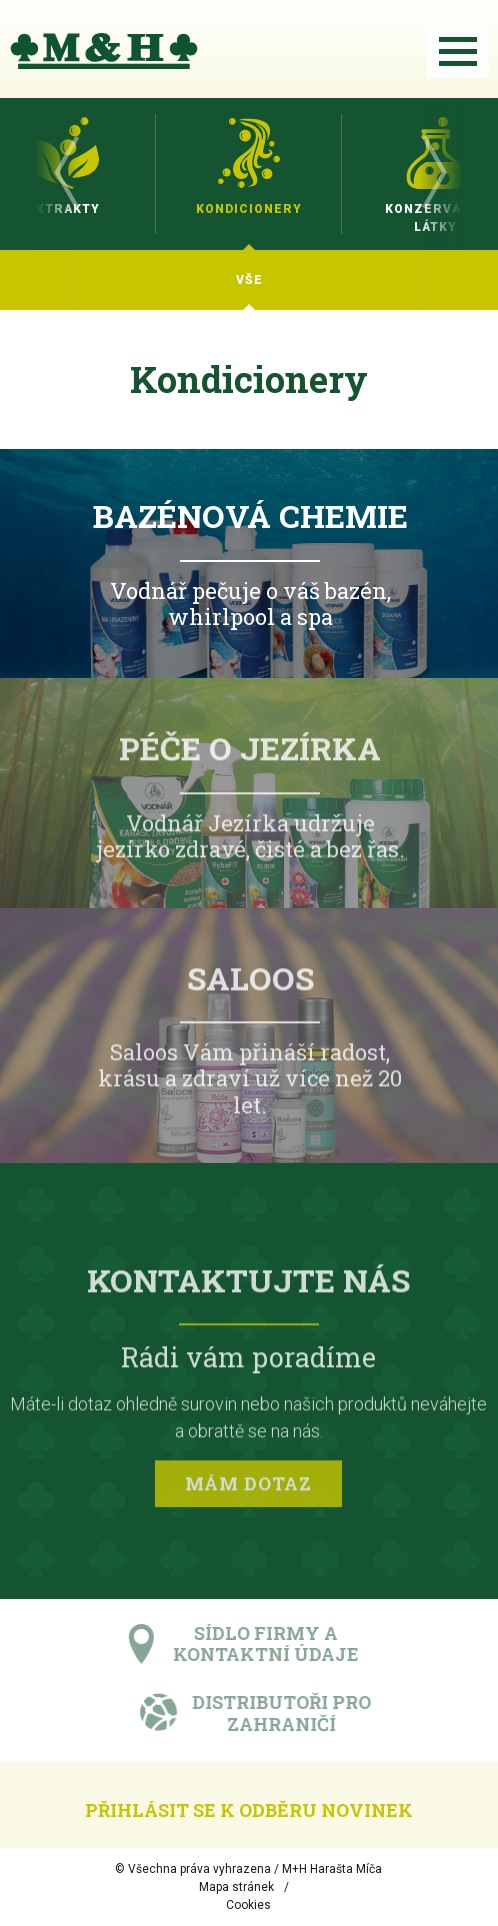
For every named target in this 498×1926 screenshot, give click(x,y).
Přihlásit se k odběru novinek (249, 1810)
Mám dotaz (248, 1488)
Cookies (248, 1905)
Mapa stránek (236, 1887)
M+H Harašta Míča (332, 1869)
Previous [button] (65, 174)
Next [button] (433, 174)
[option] (249, 174)
